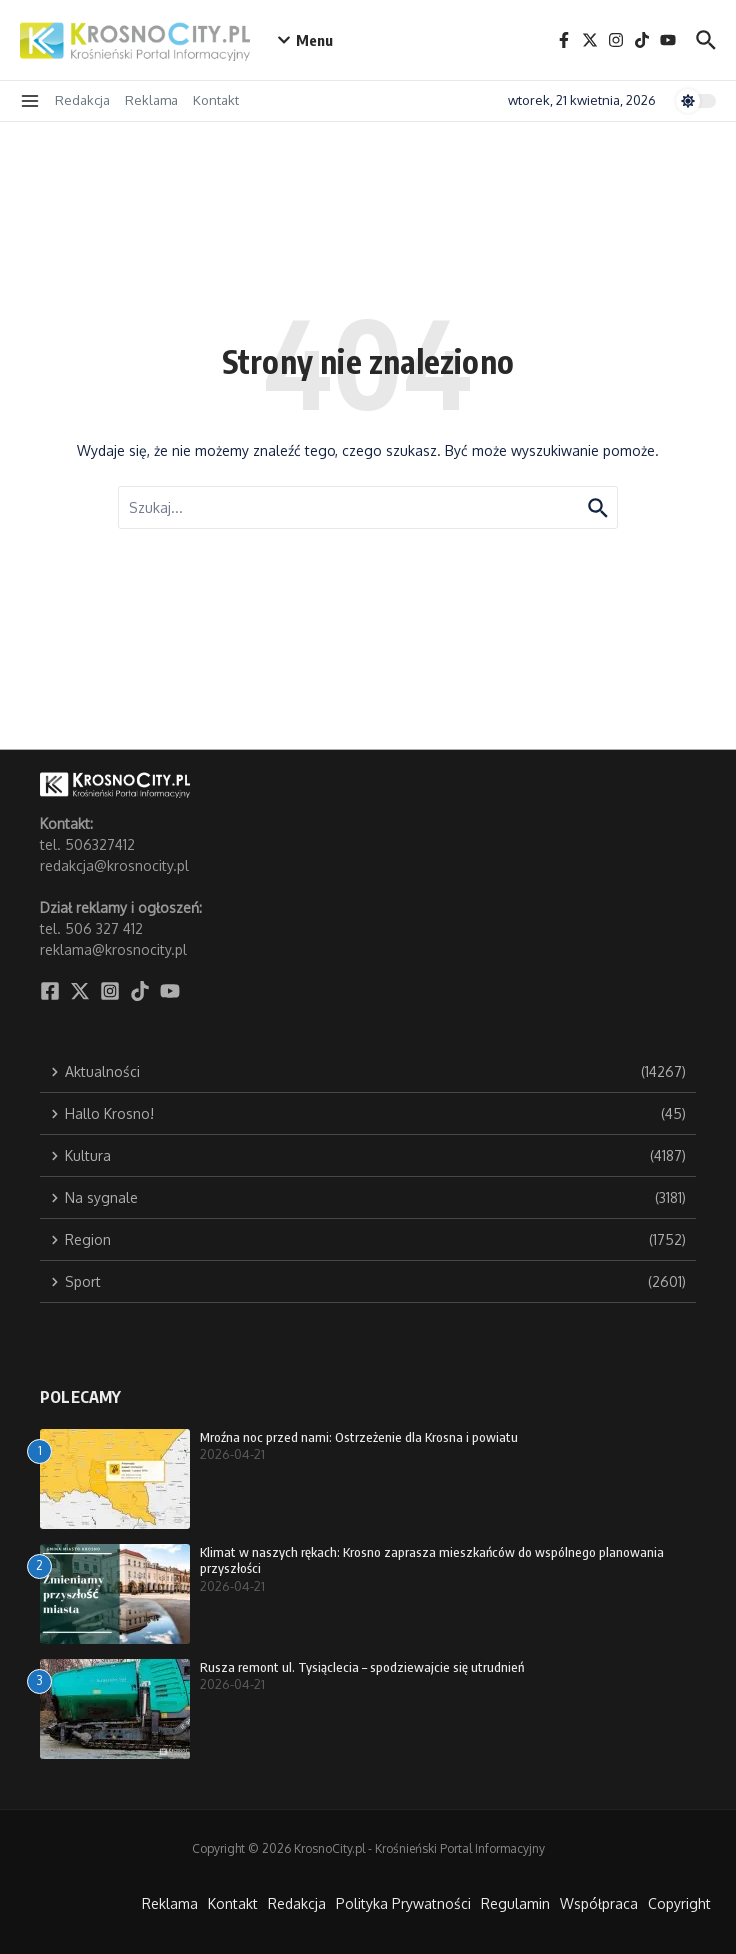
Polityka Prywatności (403, 1903)
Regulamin (515, 1903)
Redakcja (82, 100)
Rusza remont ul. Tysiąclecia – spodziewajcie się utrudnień (362, 1667)
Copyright (679, 1903)
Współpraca (599, 1903)
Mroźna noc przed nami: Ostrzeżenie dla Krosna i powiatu (359, 1437)
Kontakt (216, 100)
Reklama (151, 100)
